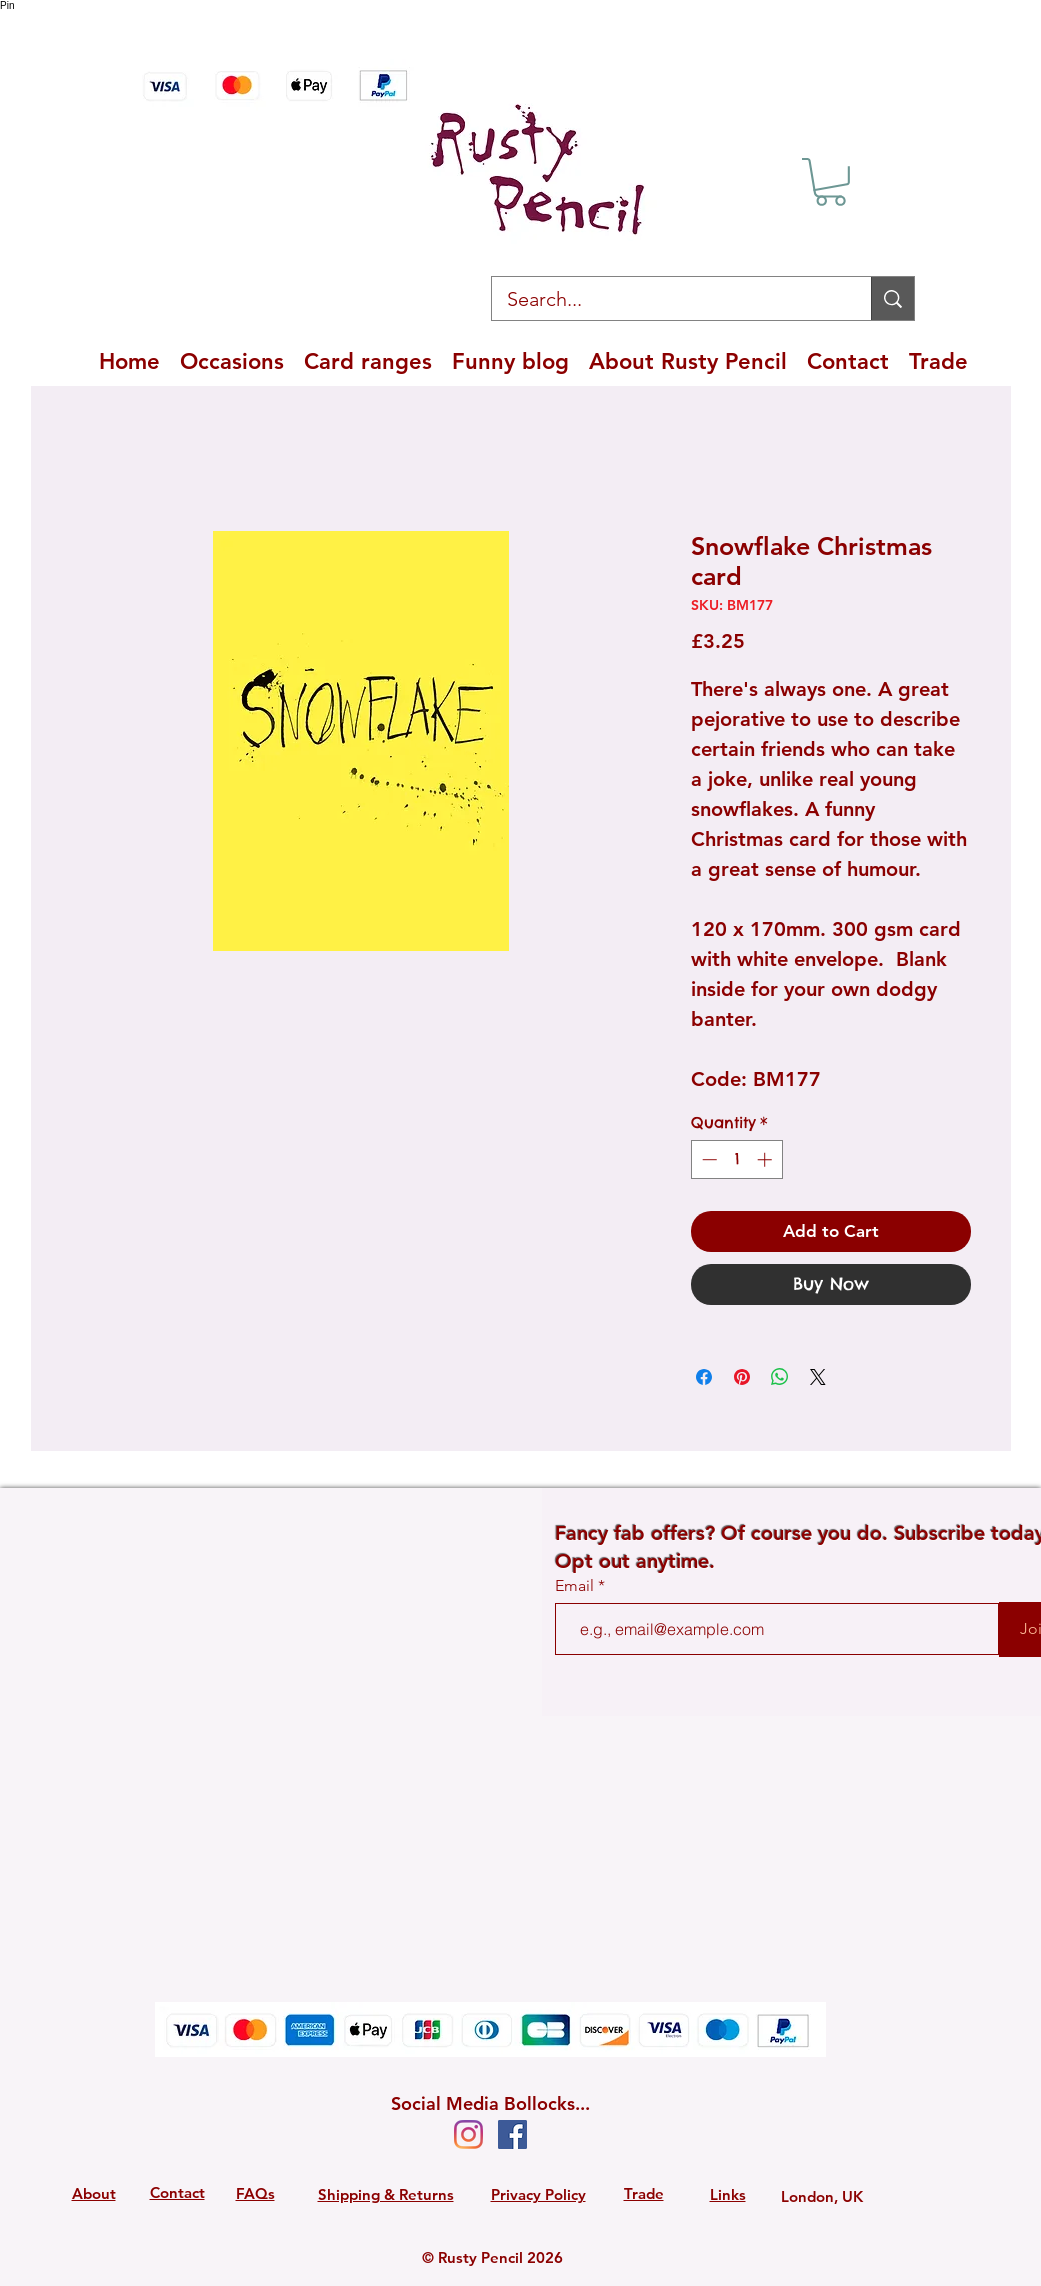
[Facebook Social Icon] (512, 2134)
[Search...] (668, 299)
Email (576, 1586)
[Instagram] (468, 2134)
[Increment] (766, 1159)
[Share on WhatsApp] (780, 1377)
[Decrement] (707, 1159)
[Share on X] (818, 1377)
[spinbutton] (736, 1159)
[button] (830, 182)
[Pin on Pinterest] (742, 1377)
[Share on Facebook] (704, 1377)
